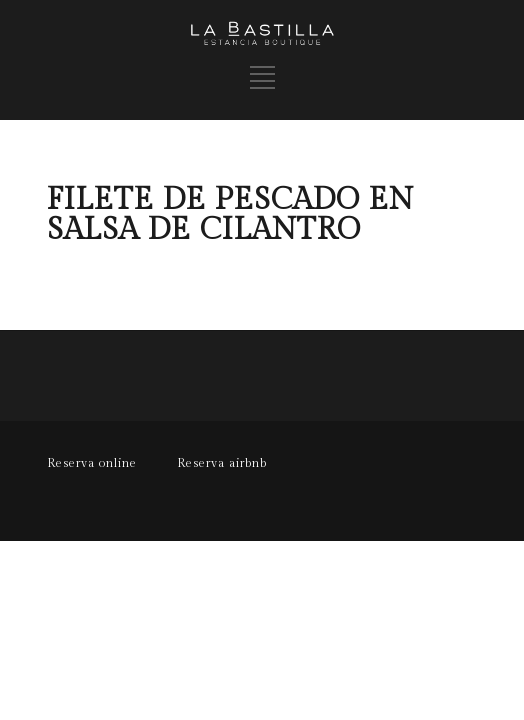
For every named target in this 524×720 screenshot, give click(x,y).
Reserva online (92, 463)
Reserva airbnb (222, 463)
